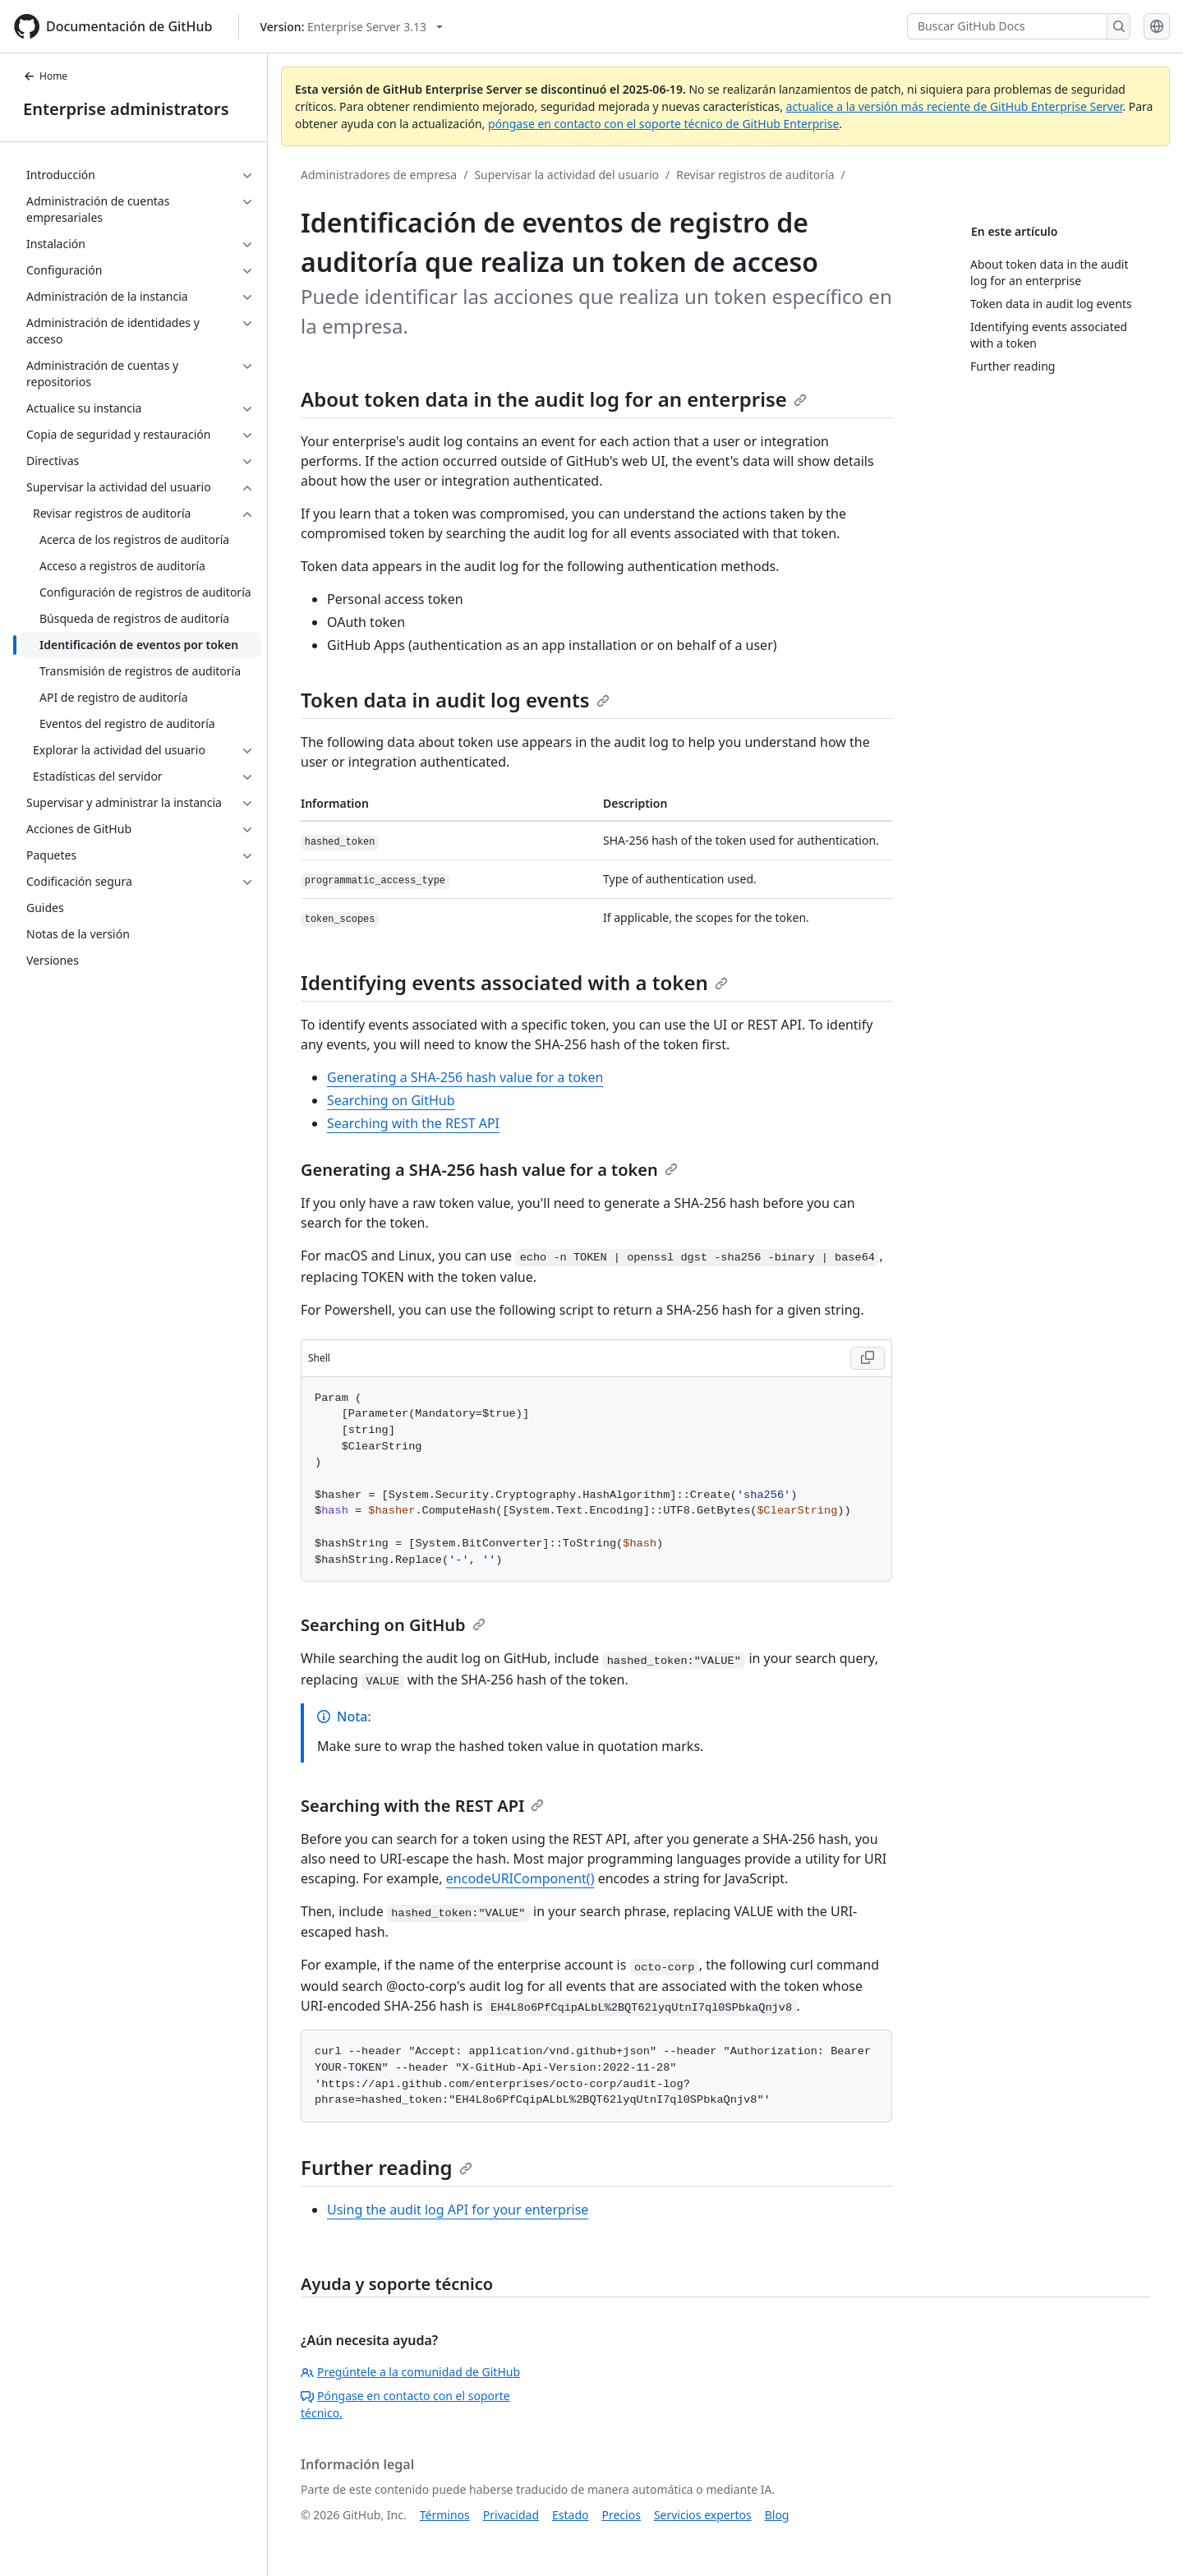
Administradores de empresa (379, 174)
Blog (777, 2515)
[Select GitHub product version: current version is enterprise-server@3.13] (351, 26)
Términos (445, 2515)
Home (45, 76)
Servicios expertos (703, 2515)
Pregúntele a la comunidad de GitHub (410, 2372)
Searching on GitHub (391, 1100)
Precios (621, 2515)
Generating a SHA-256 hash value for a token (465, 1077)
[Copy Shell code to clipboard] (867, 1358)
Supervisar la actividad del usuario (566, 174)
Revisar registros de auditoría (755, 174)
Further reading (386, 2167)
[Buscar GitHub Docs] (1007, 26)
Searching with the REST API (413, 1123)
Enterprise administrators (126, 109)
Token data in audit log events (455, 699)
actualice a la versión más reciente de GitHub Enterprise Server (954, 106)
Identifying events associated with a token (514, 982)
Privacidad (511, 2515)
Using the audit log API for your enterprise (457, 2209)
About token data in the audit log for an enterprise (554, 398)
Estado (570, 2515)
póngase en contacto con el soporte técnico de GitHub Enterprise (663, 123)
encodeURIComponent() (520, 1878)
